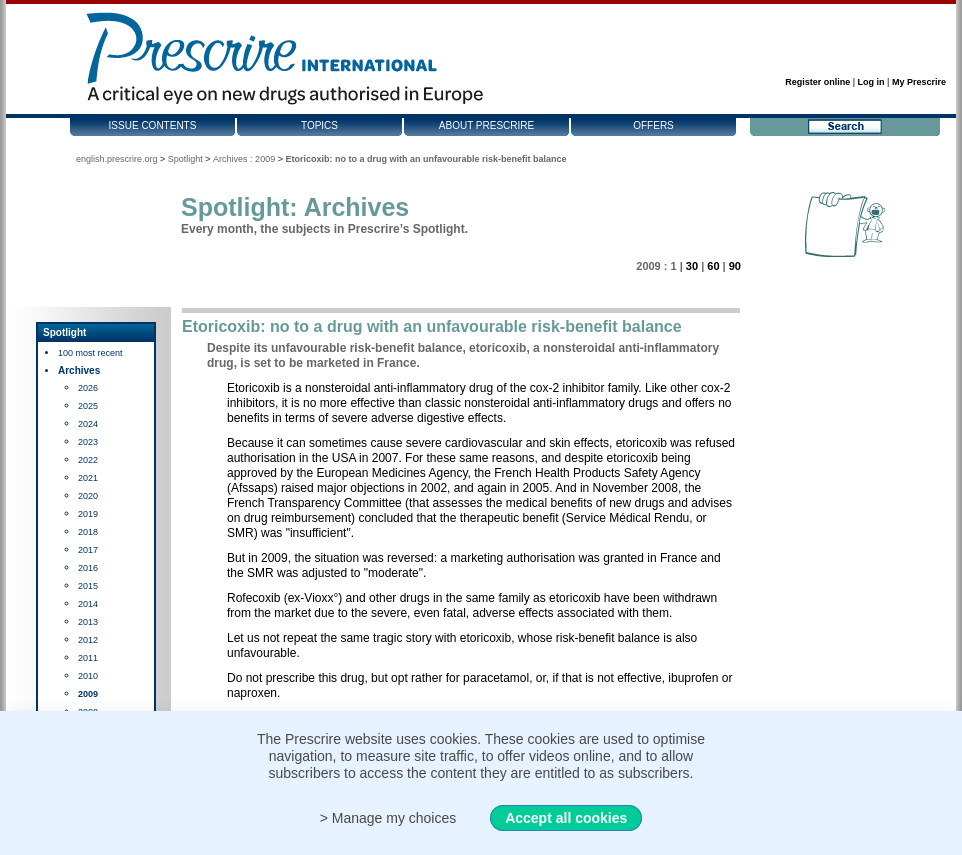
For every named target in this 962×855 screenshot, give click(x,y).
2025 (88, 406)
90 (735, 266)
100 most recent (90, 353)
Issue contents (153, 125)
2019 (88, 514)
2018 (88, 532)
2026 (88, 388)
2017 (88, 550)
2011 (88, 658)
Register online (817, 82)
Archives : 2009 (244, 159)
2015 (88, 586)
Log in (871, 82)
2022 (88, 460)
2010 (88, 676)
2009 (88, 694)
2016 (88, 568)
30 (692, 266)
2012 (88, 640)
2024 (88, 424)
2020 (88, 496)
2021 (88, 478)
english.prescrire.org (117, 159)
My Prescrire (919, 82)
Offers (653, 125)
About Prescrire (486, 125)
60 (713, 266)
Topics (319, 125)
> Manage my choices (388, 818)
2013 (88, 622)
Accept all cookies (566, 818)
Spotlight (185, 159)
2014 (88, 604)
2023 (88, 442)
